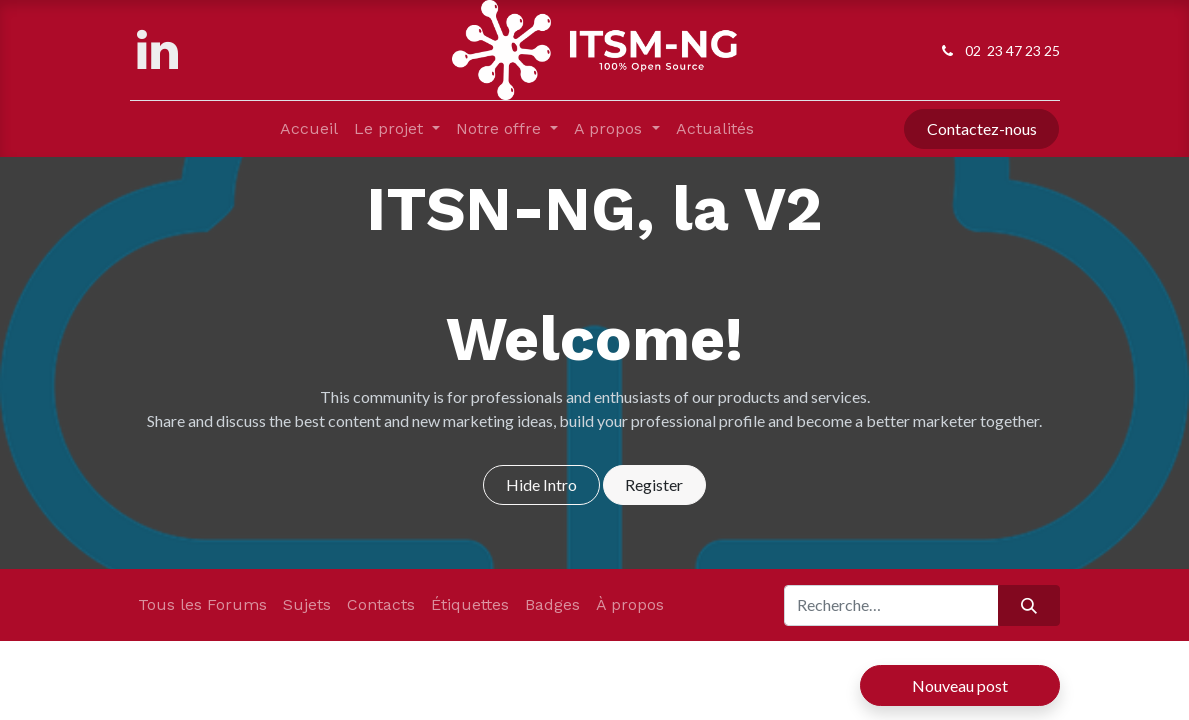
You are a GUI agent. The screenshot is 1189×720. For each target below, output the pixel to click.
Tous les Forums (202, 604)
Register (654, 484)
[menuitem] (309, 129)
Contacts (381, 604)
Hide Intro (541, 484)
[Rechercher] (1028, 605)
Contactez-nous (982, 128)
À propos (630, 604)
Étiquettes (470, 604)
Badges (552, 604)
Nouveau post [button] (960, 685)
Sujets (307, 604)
